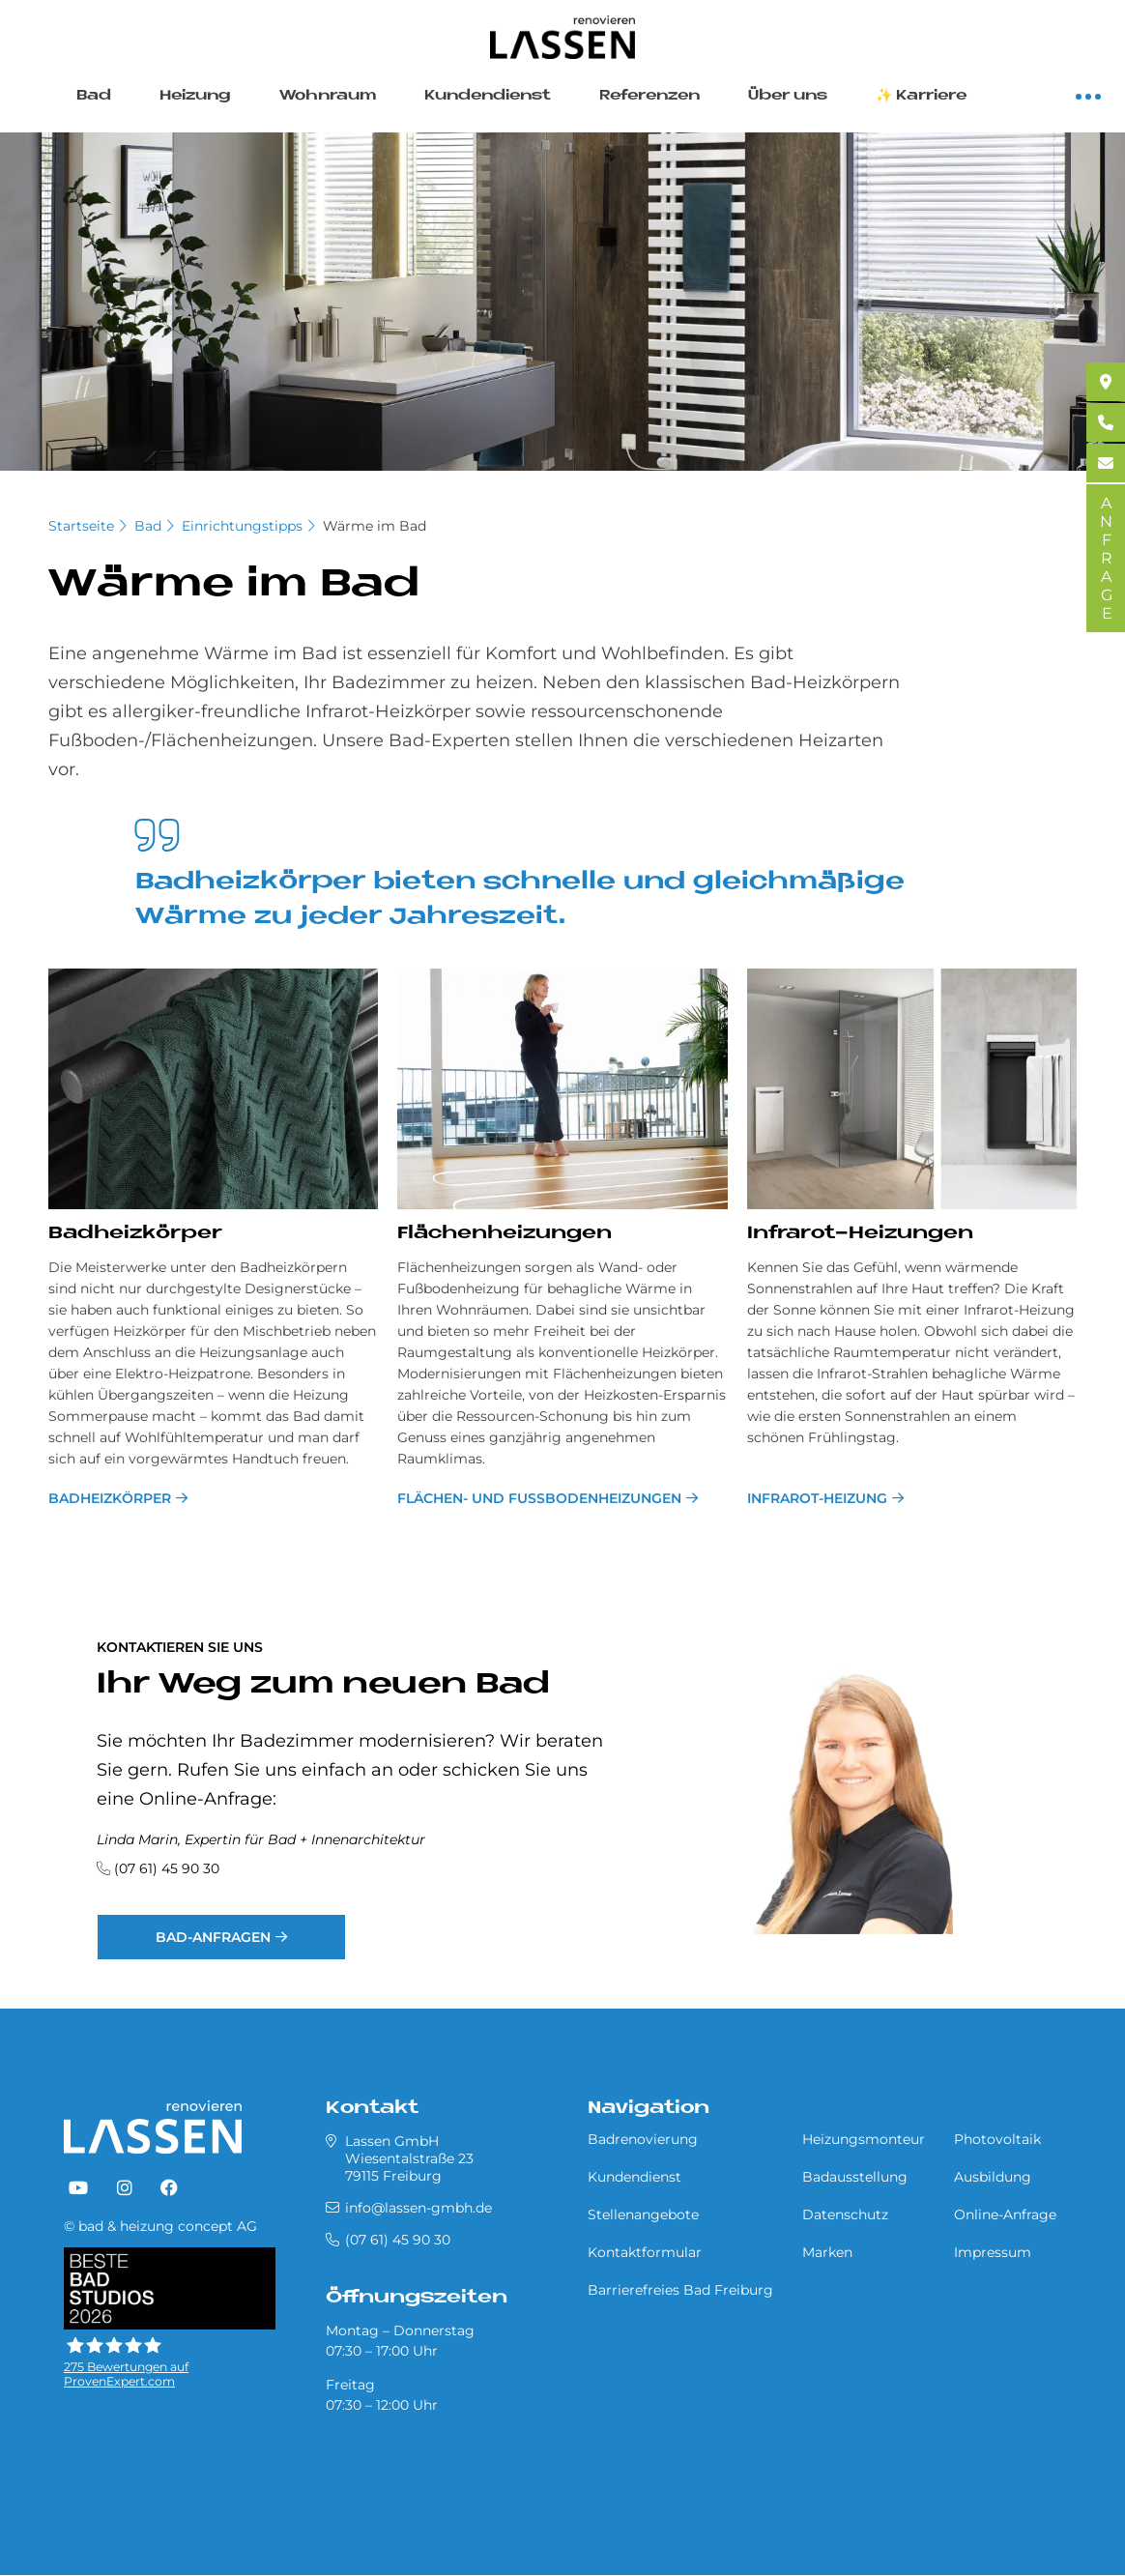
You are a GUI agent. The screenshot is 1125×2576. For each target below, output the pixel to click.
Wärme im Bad (374, 526)
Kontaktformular (645, 2252)
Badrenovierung (643, 2139)
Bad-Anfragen (213, 1937)
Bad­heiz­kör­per (135, 1234)
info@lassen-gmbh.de (418, 2207)
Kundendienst (487, 96)
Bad (93, 96)
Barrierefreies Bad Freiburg (680, 2290)
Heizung (195, 96)
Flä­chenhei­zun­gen (504, 1234)
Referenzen (649, 96)
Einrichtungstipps (242, 526)
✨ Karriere (921, 96)
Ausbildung (992, 2176)
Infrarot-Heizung (817, 1498)
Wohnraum (327, 96)
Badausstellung (855, 2176)
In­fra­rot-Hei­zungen (860, 1234)
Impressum (992, 2252)
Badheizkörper (109, 1498)
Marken (827, 2252)
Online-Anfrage (1005, 2214)
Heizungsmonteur (863, 2139)
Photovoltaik (997, 2139)
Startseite (81, 526)
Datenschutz (845, 2214)
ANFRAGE (1106, 558)
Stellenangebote (643, 2214)
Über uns (787, 96)
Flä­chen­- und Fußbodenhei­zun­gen (539, 1498)
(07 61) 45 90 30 (166, 1868)
